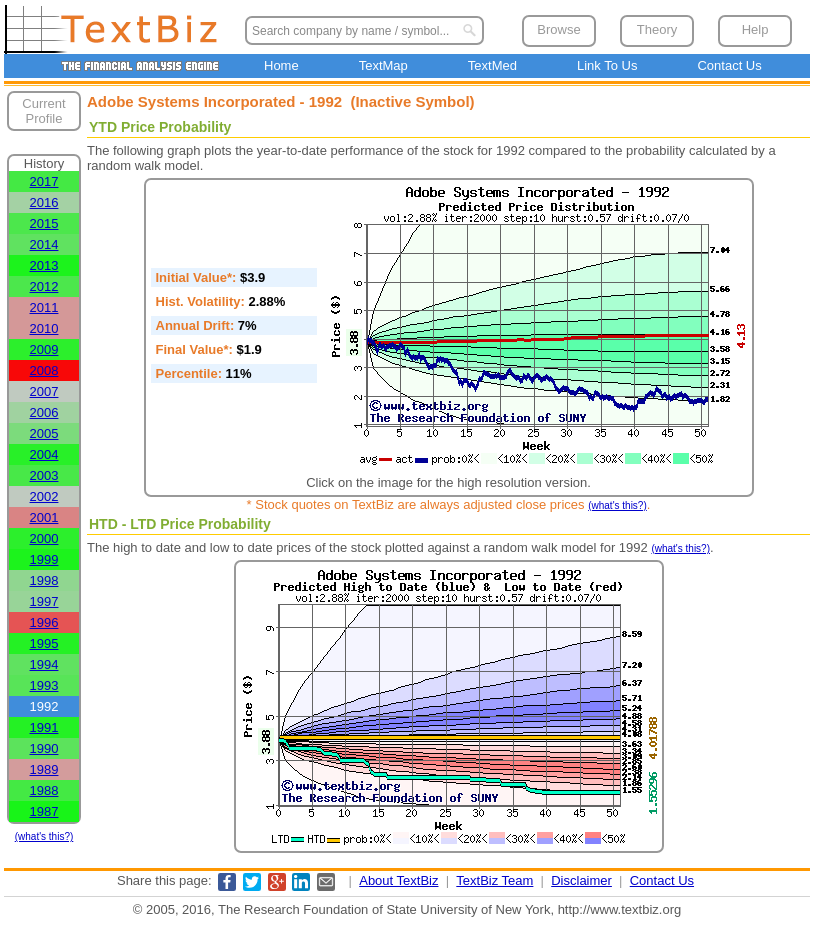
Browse (558, 29)
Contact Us (729, 65)
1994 (44, 664)
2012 (44, 286)
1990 (44, 748)
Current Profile (43, 111)
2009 (44, 349)
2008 (44, 370)
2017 (44, 181)
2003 (44, 475)
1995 (44, 643)
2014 (44, 244)
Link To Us (607, 65)
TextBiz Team (494, 880)
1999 (44, 559)
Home (281, 65)
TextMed (492, 65)
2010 (44, 328)
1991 (44, 727)
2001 (44, 517)
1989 (44, 769)
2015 (44, 223)
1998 (44, 580)
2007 (44, 391)
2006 (44, 412)
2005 (44, 433)
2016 (44, 202)
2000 (44, 538)
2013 (44, 265)
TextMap (383, 65)
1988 (44, 790)
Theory (657, 29)
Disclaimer (581, 880)
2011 (44, 307)
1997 (44, 601)
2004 (44, 454)
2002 (44, 496)
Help (755, 29)
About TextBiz (398, 880)
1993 (44, 685)
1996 (44, 622)
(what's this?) (44, 836)
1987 (44, 811)
